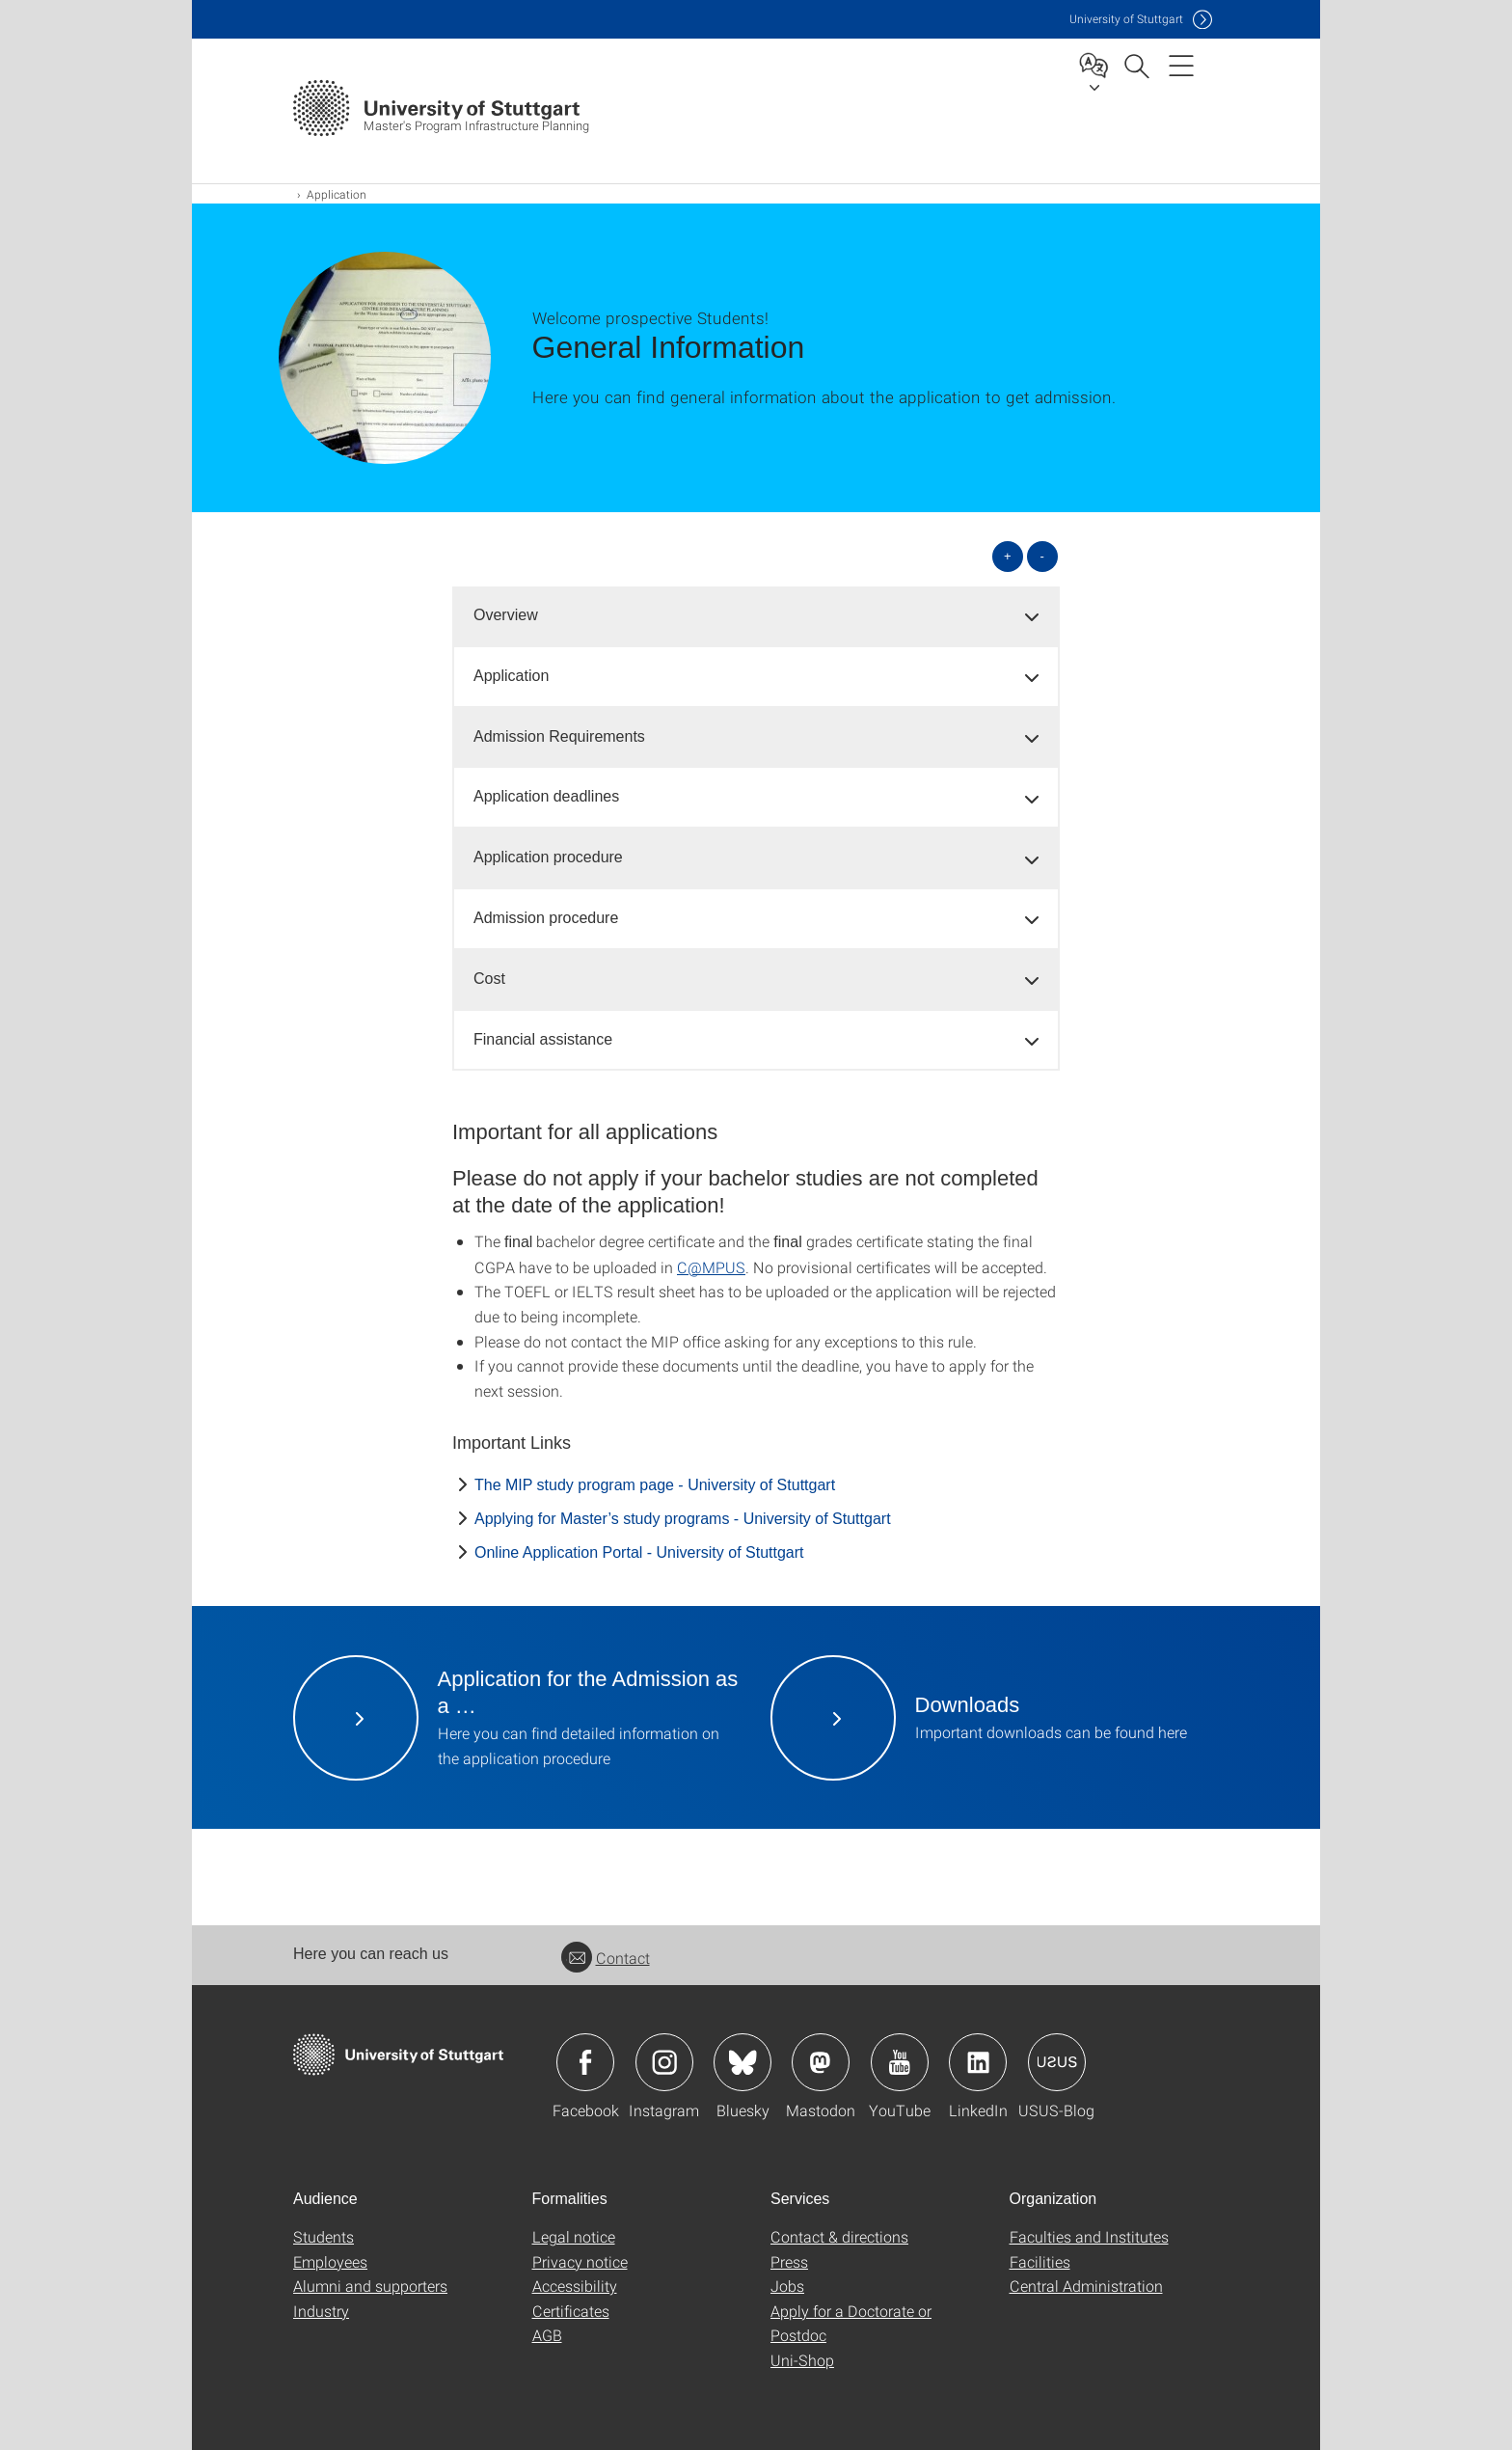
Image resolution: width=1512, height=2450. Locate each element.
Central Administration (1086, 2285)
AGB (547, 2335)
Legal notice (573, 2236)
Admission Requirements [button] (559, 736)
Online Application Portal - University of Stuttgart (639, 1552)
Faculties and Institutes (1089, 2236)
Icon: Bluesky (742, 2062)
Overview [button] (505, 615)
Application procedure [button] (548, 857)
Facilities (1040, 2261)
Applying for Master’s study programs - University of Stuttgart (682, 1519)
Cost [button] (489, 978)
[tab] (756, 615)
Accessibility (574, 2285)
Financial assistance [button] (542, 1039)
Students (323, 2236)
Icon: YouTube (900, 2062)
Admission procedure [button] (545, 918)
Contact (605, 1957)
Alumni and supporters (370, 2285)
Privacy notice (580, 2261)
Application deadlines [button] (546, 796)
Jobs (787, 2285)
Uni (1126, 19)
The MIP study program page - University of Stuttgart (654, 1485)
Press (789, 2261)
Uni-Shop (802, 2360)
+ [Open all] (1008, 556)
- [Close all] (1042, 556)
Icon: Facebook (585, 2062)
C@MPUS (711, 1267)
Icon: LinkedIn (978, 2062)
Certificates (570, 2310)
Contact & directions (839, 2236)
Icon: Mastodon (821, 2062)
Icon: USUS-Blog (1057, 2062)
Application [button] (511, 675)
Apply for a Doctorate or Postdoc (851, 2323)
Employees (330, 2261)
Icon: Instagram (664, 2062)
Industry (321, 2310)
